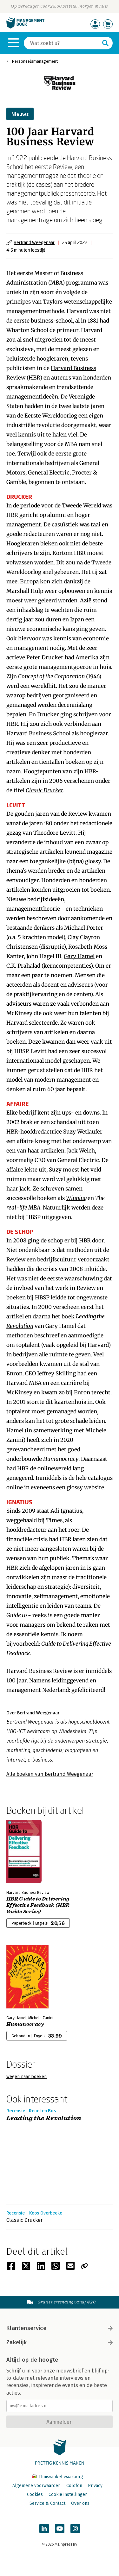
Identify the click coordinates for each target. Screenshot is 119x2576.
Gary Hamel (79, 956)
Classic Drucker (44, 790)
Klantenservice (59, 2328)
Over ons (80, 2503)
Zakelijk (59, 2342)
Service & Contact (47, 2503)
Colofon (74, 2485)
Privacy (95, 2485)
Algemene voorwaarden (36, 2485)
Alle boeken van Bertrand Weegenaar (49, 1774)
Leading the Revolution (44, 2118)
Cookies (35, 2494)
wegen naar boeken (26, 2076)
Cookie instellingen (68, 2494)
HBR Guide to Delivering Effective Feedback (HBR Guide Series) (37, 1905)
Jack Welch (81, 1150)
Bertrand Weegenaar (34, 242)
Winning (76, 1198)
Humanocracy (25, 2024)
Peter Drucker (44, 657)
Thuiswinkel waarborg (57, 2476)
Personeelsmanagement (35, 61)
